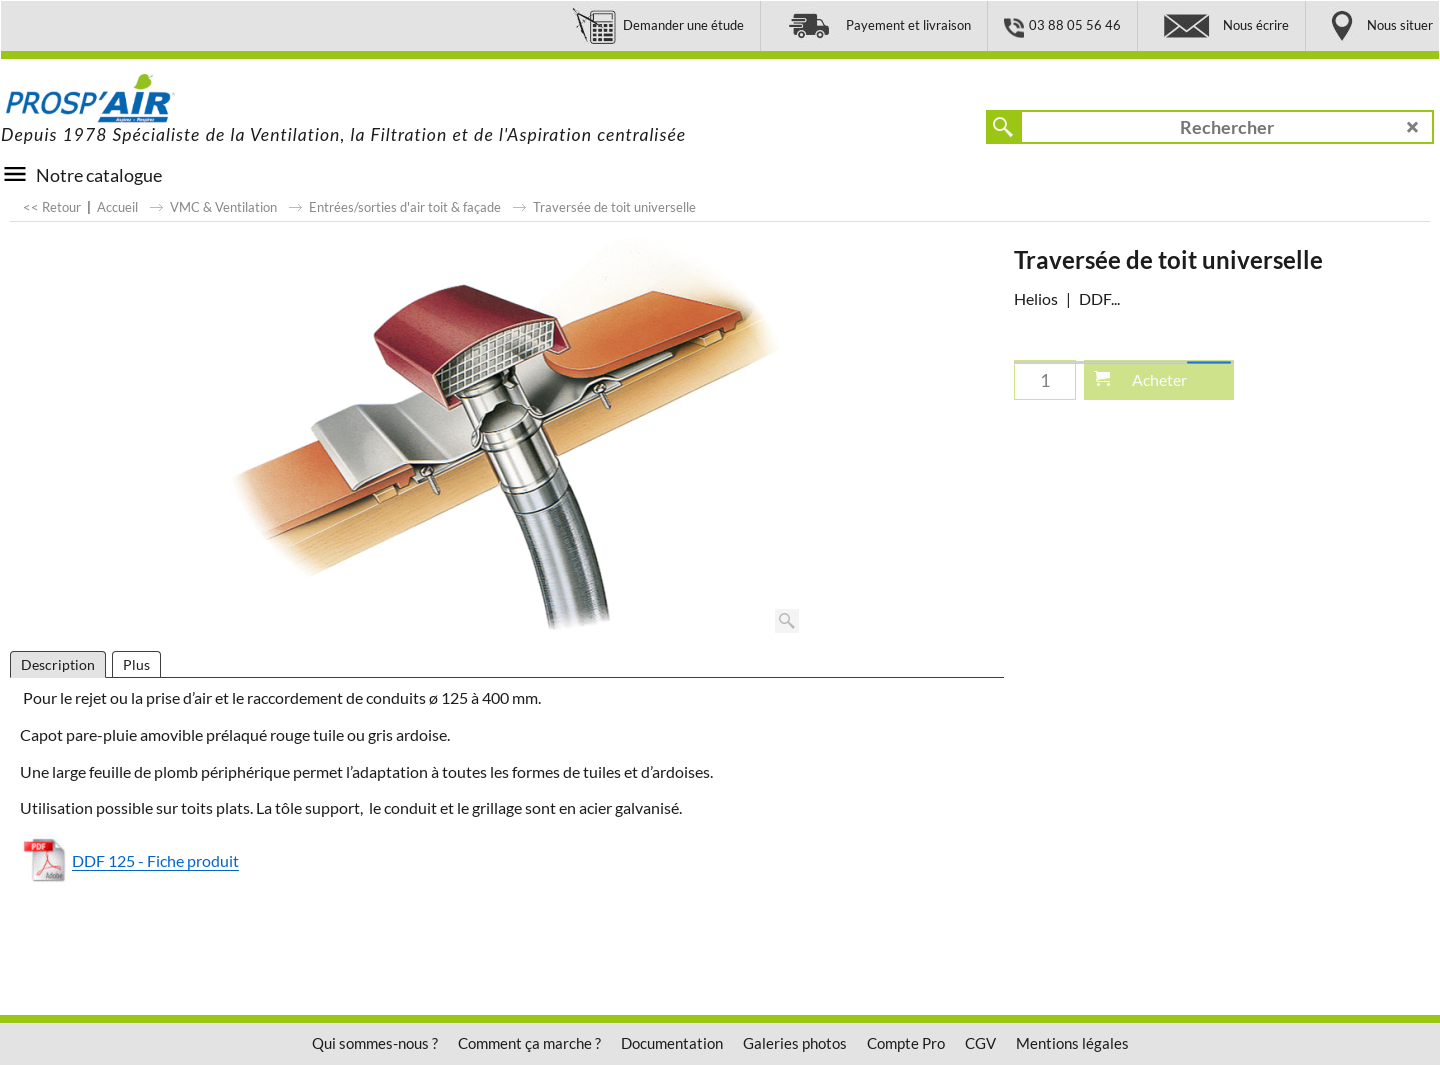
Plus (136, 664)
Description (58, 664)
